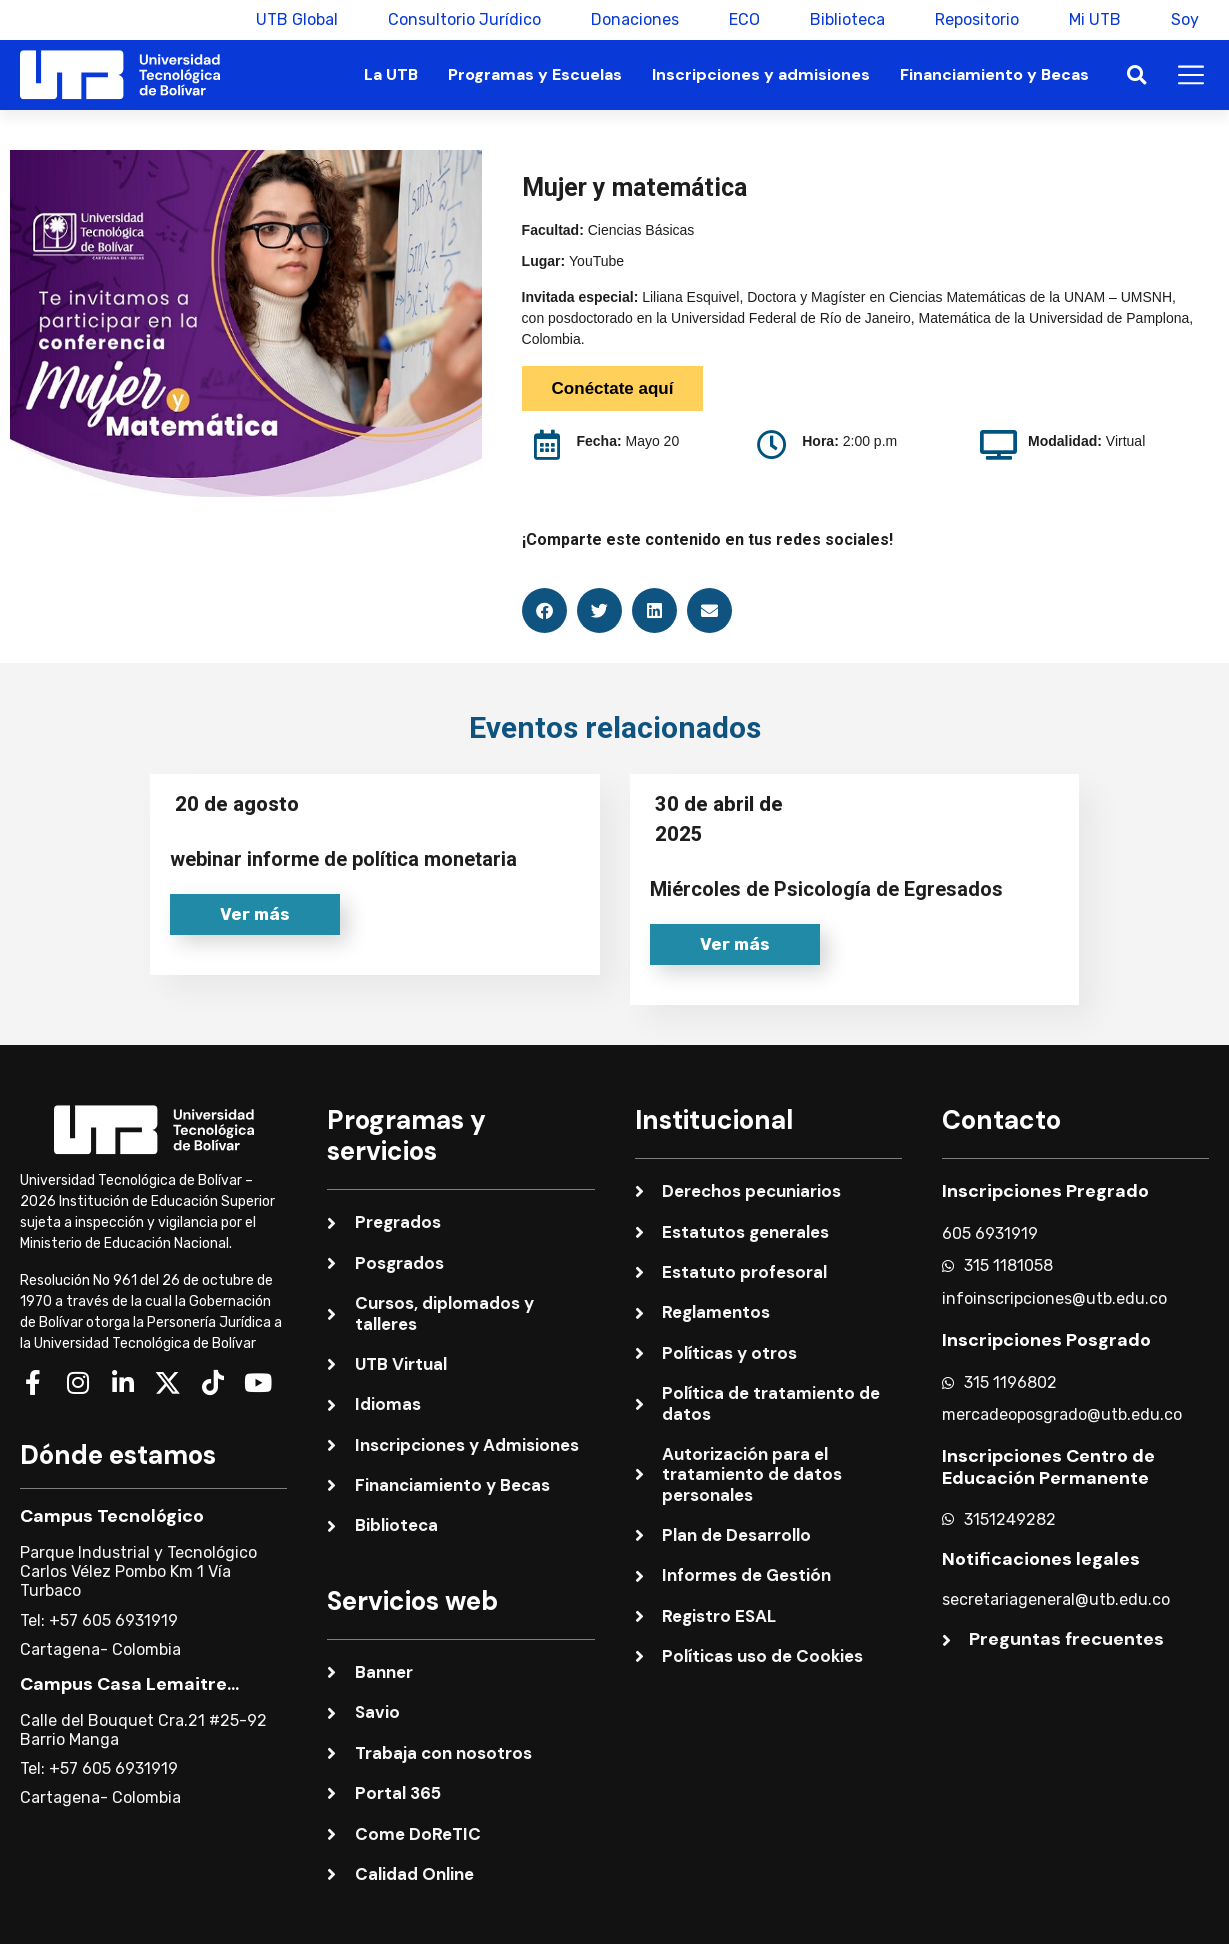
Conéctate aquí (613, 388)
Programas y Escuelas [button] (535, 74)
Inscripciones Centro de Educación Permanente (1048, 1467)
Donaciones (635, 19)
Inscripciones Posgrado (1046, 1340)
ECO (744, 19)
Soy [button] (1185, 19)
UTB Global (297, 19)
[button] (1136, 75)
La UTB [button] (391, 74)
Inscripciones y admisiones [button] (761, 74)
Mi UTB (1095, 19)
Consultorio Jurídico (464, 19)
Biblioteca (847, 19)
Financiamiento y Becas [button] (994, 74)
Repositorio (977, 19)
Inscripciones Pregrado (1045, 1191)
